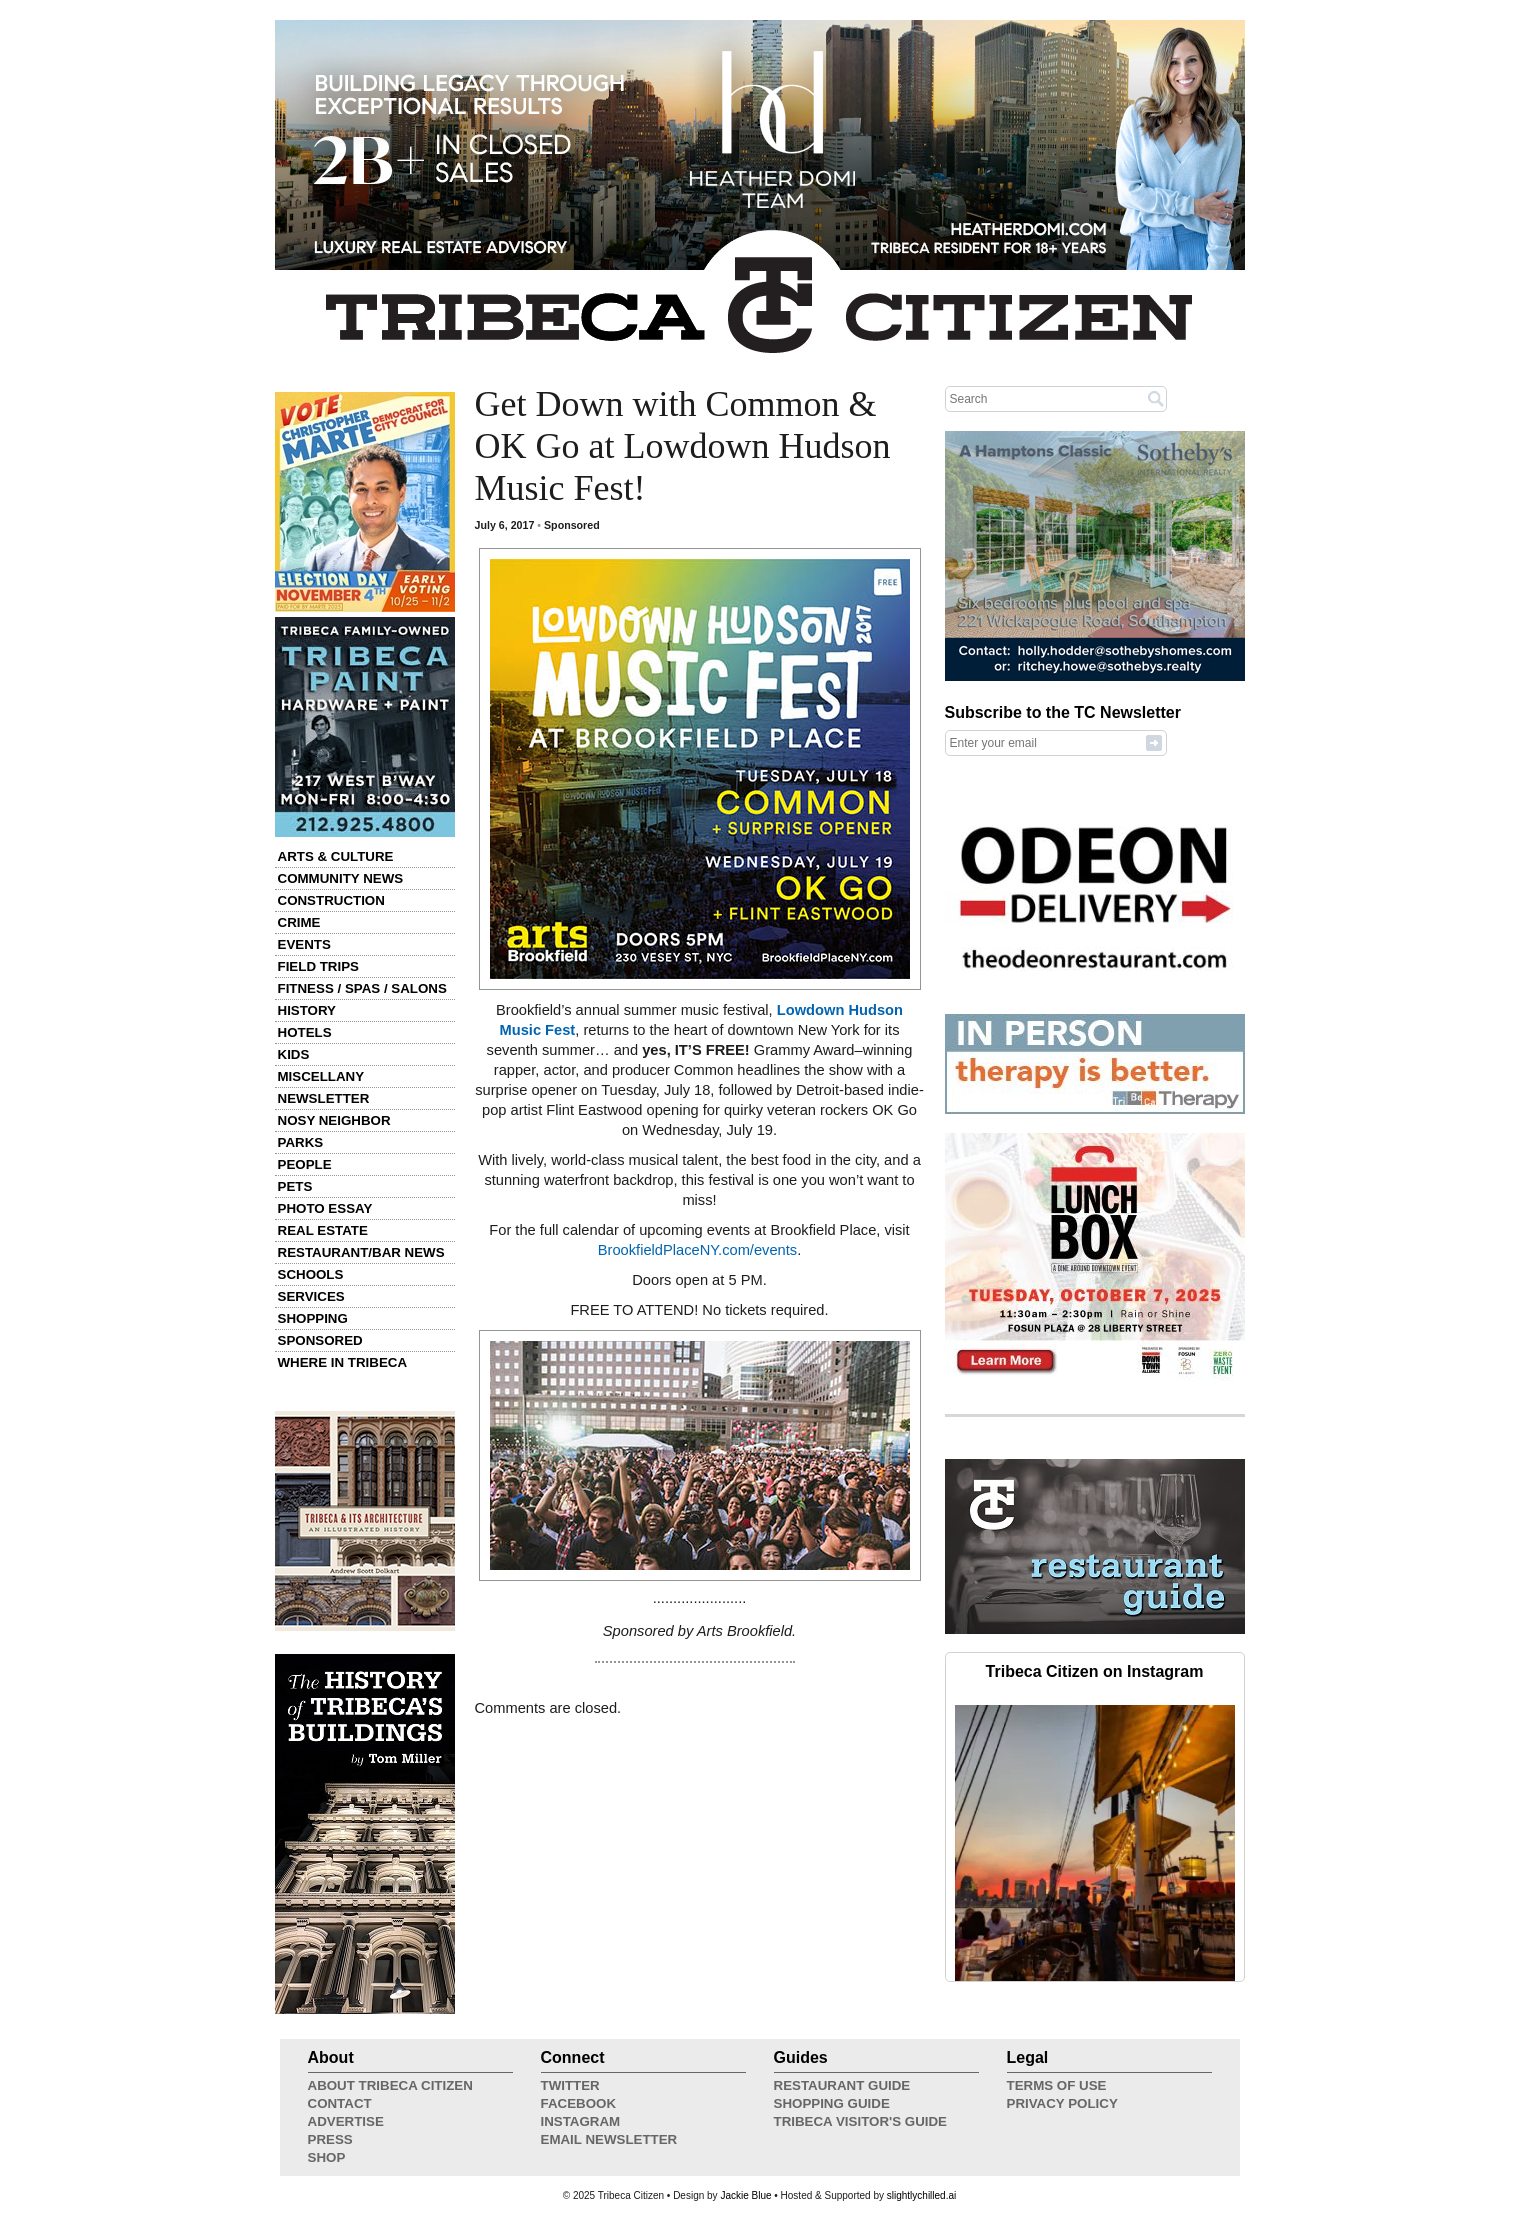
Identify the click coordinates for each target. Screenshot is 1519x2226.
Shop (327, 2157)
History (307, 1010)
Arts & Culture (336, 856)
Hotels (305, 1032)
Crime (299, 922)
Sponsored (320, 1340)
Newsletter (324, 1098)
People (305, 1164)
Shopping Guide (832, 2103)
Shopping (313, 1318)
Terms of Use (1057, 2085)
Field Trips (318, 966)
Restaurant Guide (842, 2085)
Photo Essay (325, 1208)
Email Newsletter (609, 2139)
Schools (311, 1274)
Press (330, 2139)
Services (311, 1296)
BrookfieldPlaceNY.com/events (697, 1250)
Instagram (581, 2121)
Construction (331, 900)
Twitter (570, 2085)
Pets (295, 1186)
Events (304, 944)
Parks (301, 1142)
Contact (340, 2103)
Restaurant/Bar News (361, 1252)
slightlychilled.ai (921, 2195)
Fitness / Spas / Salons (362, 988)
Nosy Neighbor (334, 1120)
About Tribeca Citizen (390, 2085)
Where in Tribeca (343, 1362)
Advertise (346, 2121)
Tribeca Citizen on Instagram (1095, 1671)
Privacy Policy (1062, 2103)
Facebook (579, 2103)
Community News (341, 878)
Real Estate (323, 1230)
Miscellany (321, 1076)
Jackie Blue (745, 2195)
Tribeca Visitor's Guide (861, 2121)
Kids (294, 1054)
